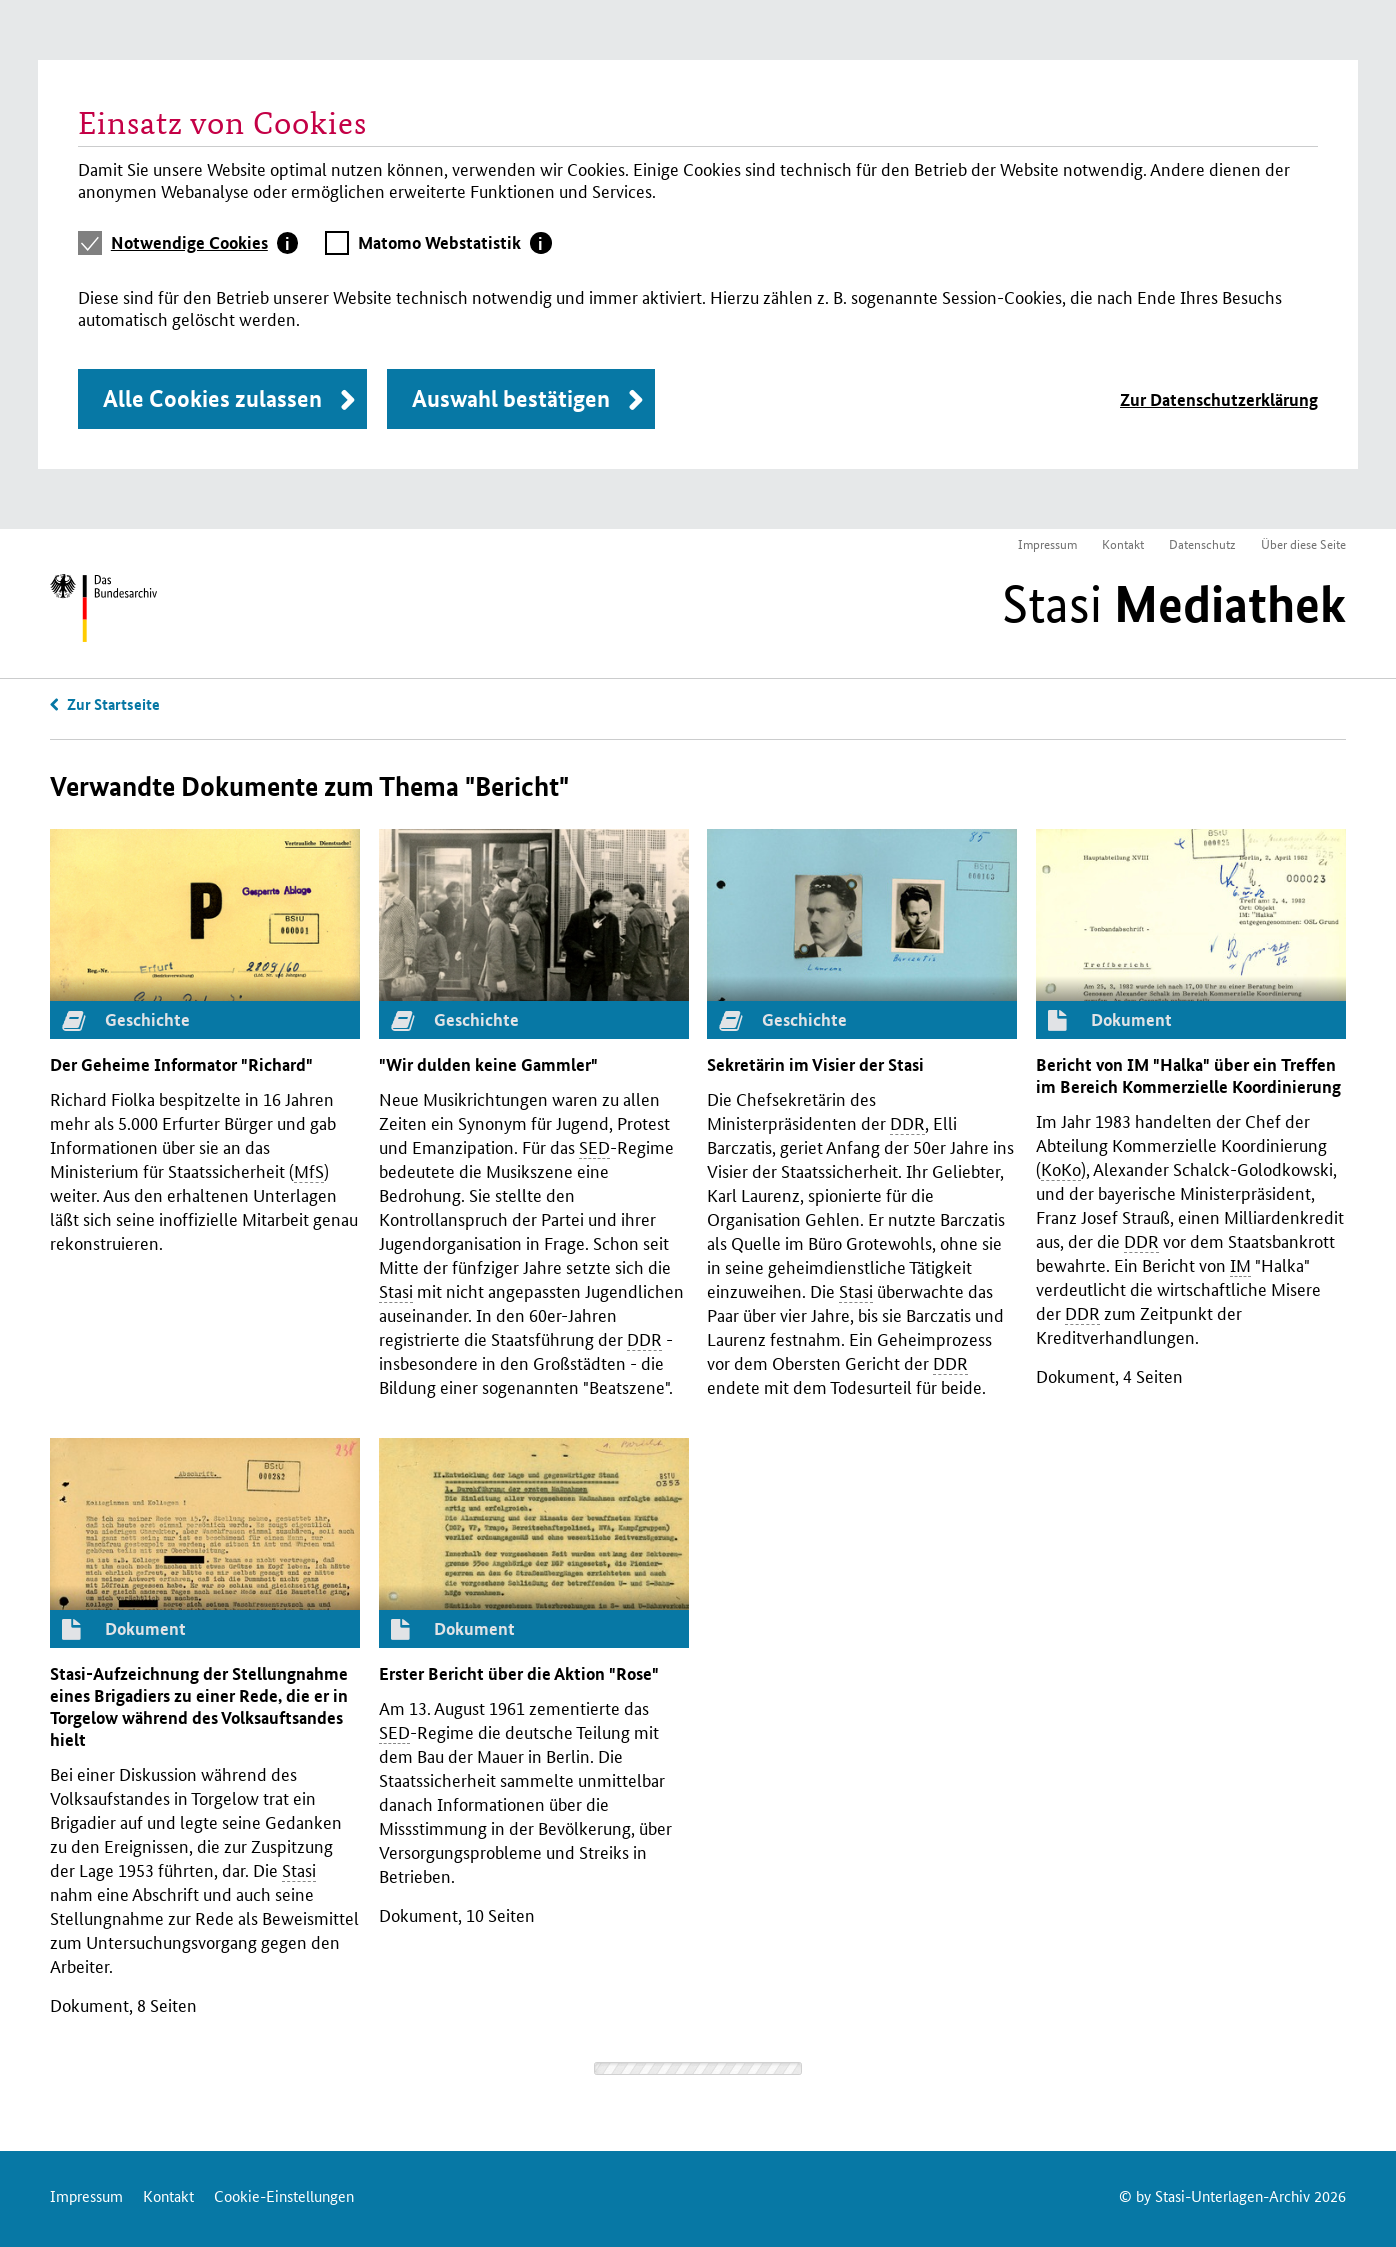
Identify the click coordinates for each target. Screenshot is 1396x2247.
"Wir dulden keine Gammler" (488, 1064)
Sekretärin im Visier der (815, 1064)
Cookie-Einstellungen (284, 2195)
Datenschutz (1202, 543)
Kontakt (1123, 543)
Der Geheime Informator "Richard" (181, 1064)
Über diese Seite (1303, 543)
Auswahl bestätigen (511, 398)
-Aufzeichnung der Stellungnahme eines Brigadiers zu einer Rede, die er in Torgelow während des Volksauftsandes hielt (199, 1706)
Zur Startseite (113, 704)
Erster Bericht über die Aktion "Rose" (519, 1673)
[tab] (205, 243)
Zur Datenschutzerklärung (1219, 399)
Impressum (1047, 543)
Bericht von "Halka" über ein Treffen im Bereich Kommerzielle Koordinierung (1188, 1075)
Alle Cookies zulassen (212, 398)
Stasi (1174, 604)
